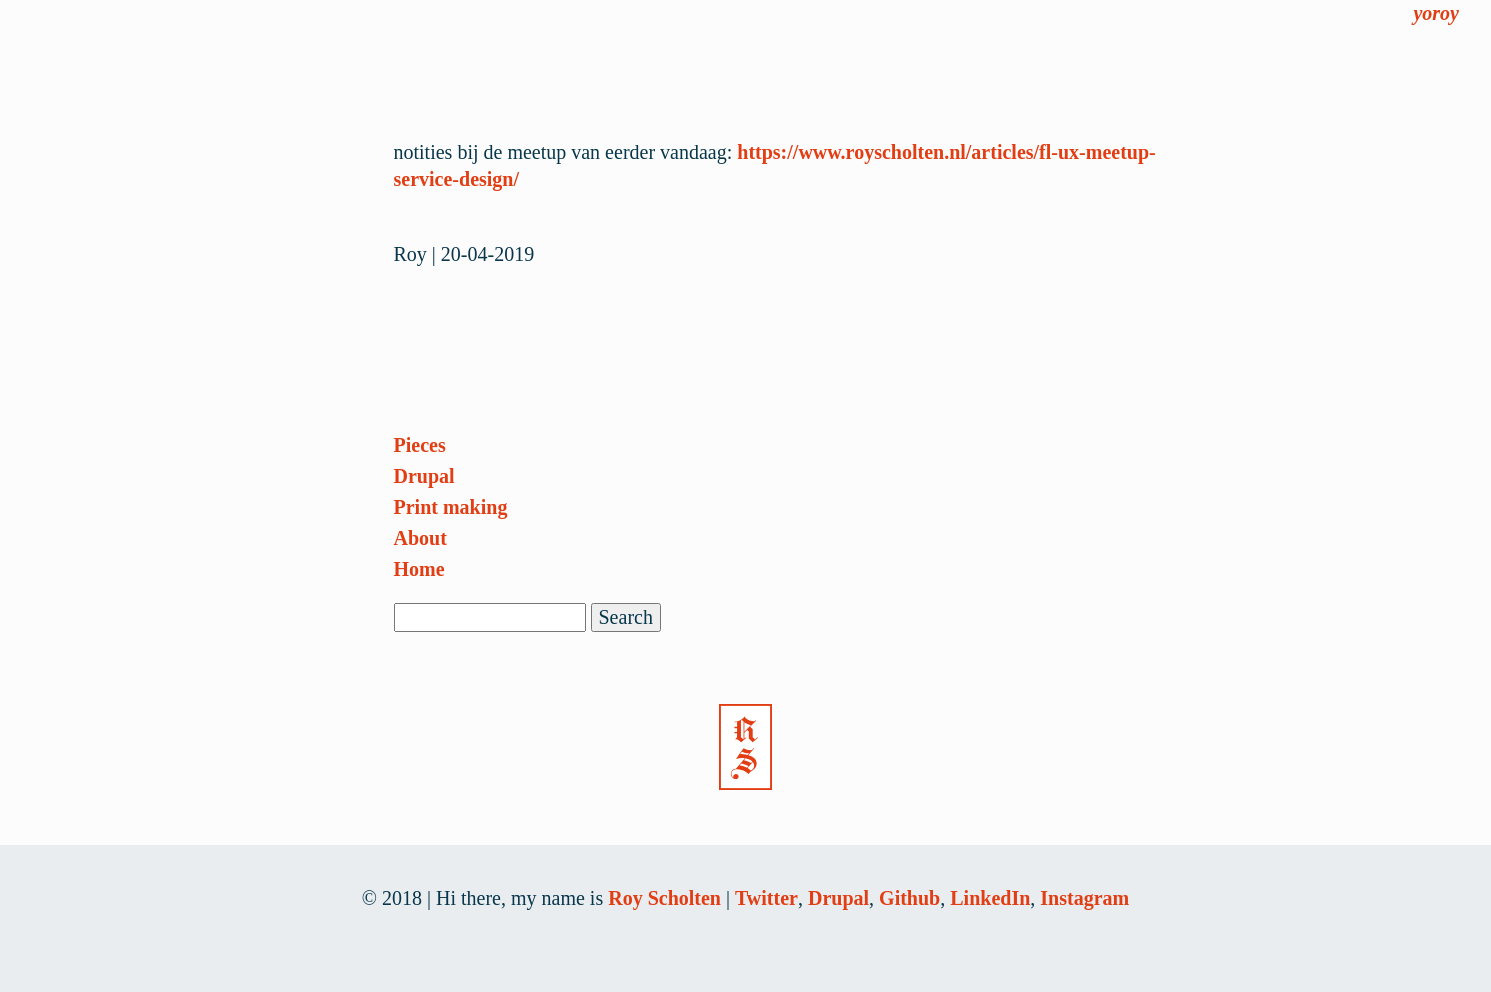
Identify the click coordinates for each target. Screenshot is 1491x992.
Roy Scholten (664, 898)
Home (419, 569)
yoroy (1436, 13)
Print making (451, 507)
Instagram (1084, 898)
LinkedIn (990, 898)
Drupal (424, 476)
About (420, 538)
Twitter (766, 898)
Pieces (420, 445)
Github (909, 898)
